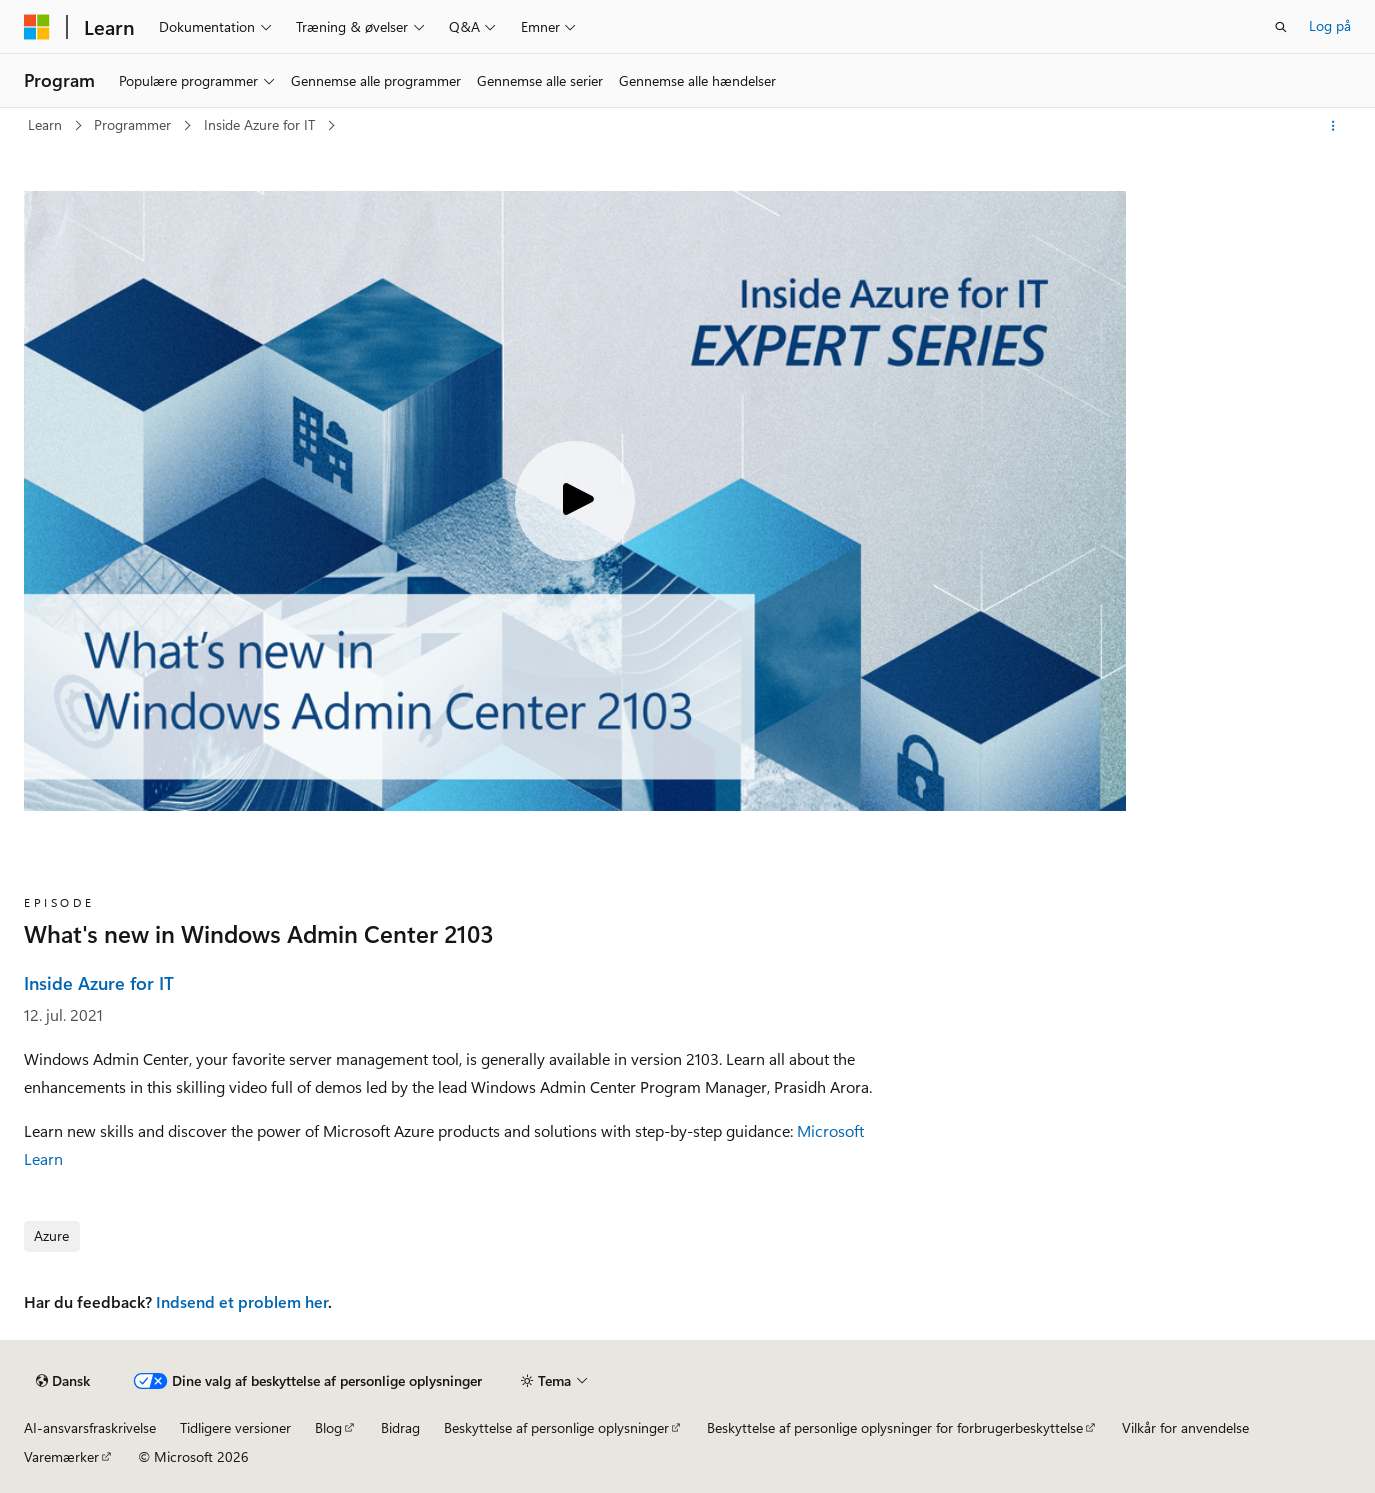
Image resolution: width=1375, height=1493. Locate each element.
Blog (328, 1427)
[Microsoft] (37, 27)
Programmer (134, 124)
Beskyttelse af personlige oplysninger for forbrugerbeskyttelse (895, 1427)
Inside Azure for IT (261, 124)
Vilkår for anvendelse (1185, 1427)
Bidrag (400, 1427)
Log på (1330, 25)
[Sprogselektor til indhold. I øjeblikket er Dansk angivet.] (63, 1381)
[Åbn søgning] (1281, 27)
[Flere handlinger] (1333, 126)
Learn (47, 124)
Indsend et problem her (242, 1301)
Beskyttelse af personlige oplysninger (556, 1427)
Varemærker (61, 1456)
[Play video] (575, 501)
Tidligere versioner (235, 1427)
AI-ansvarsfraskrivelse (90, 1427)
